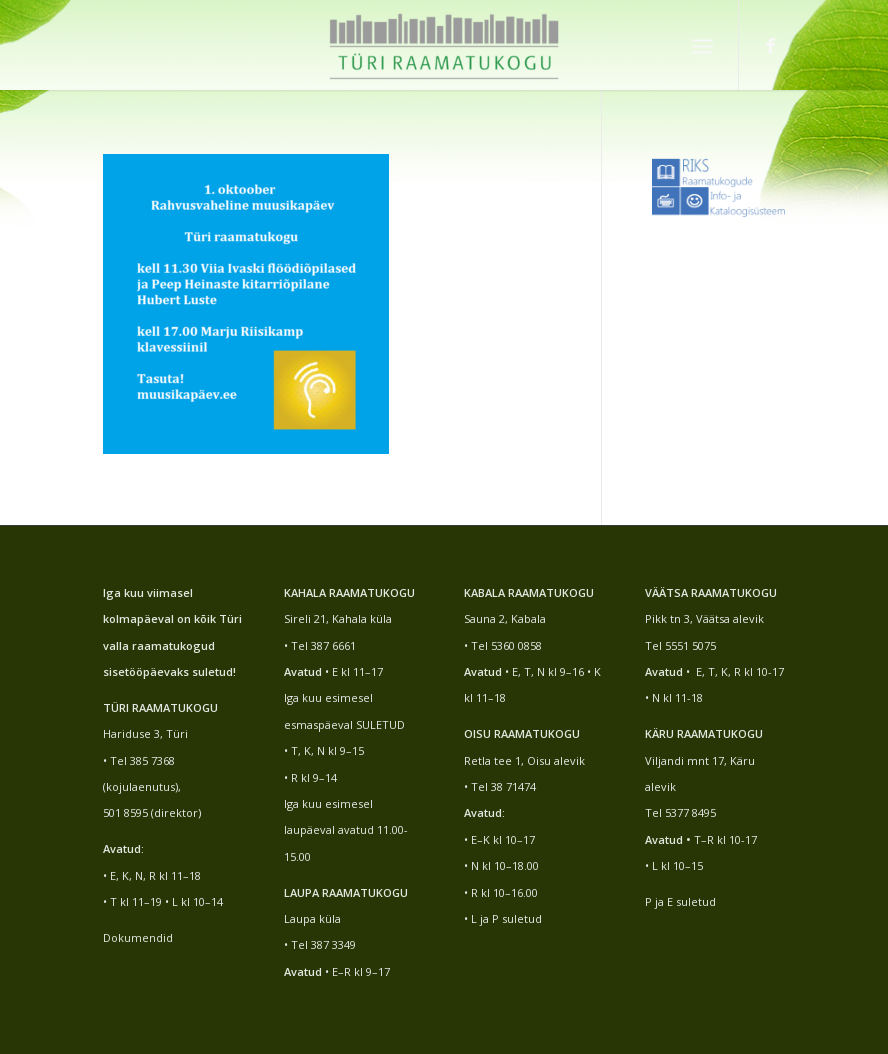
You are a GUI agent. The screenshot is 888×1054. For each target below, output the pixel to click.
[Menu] (702, 45)
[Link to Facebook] (770, 45)
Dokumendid (138, 937)
